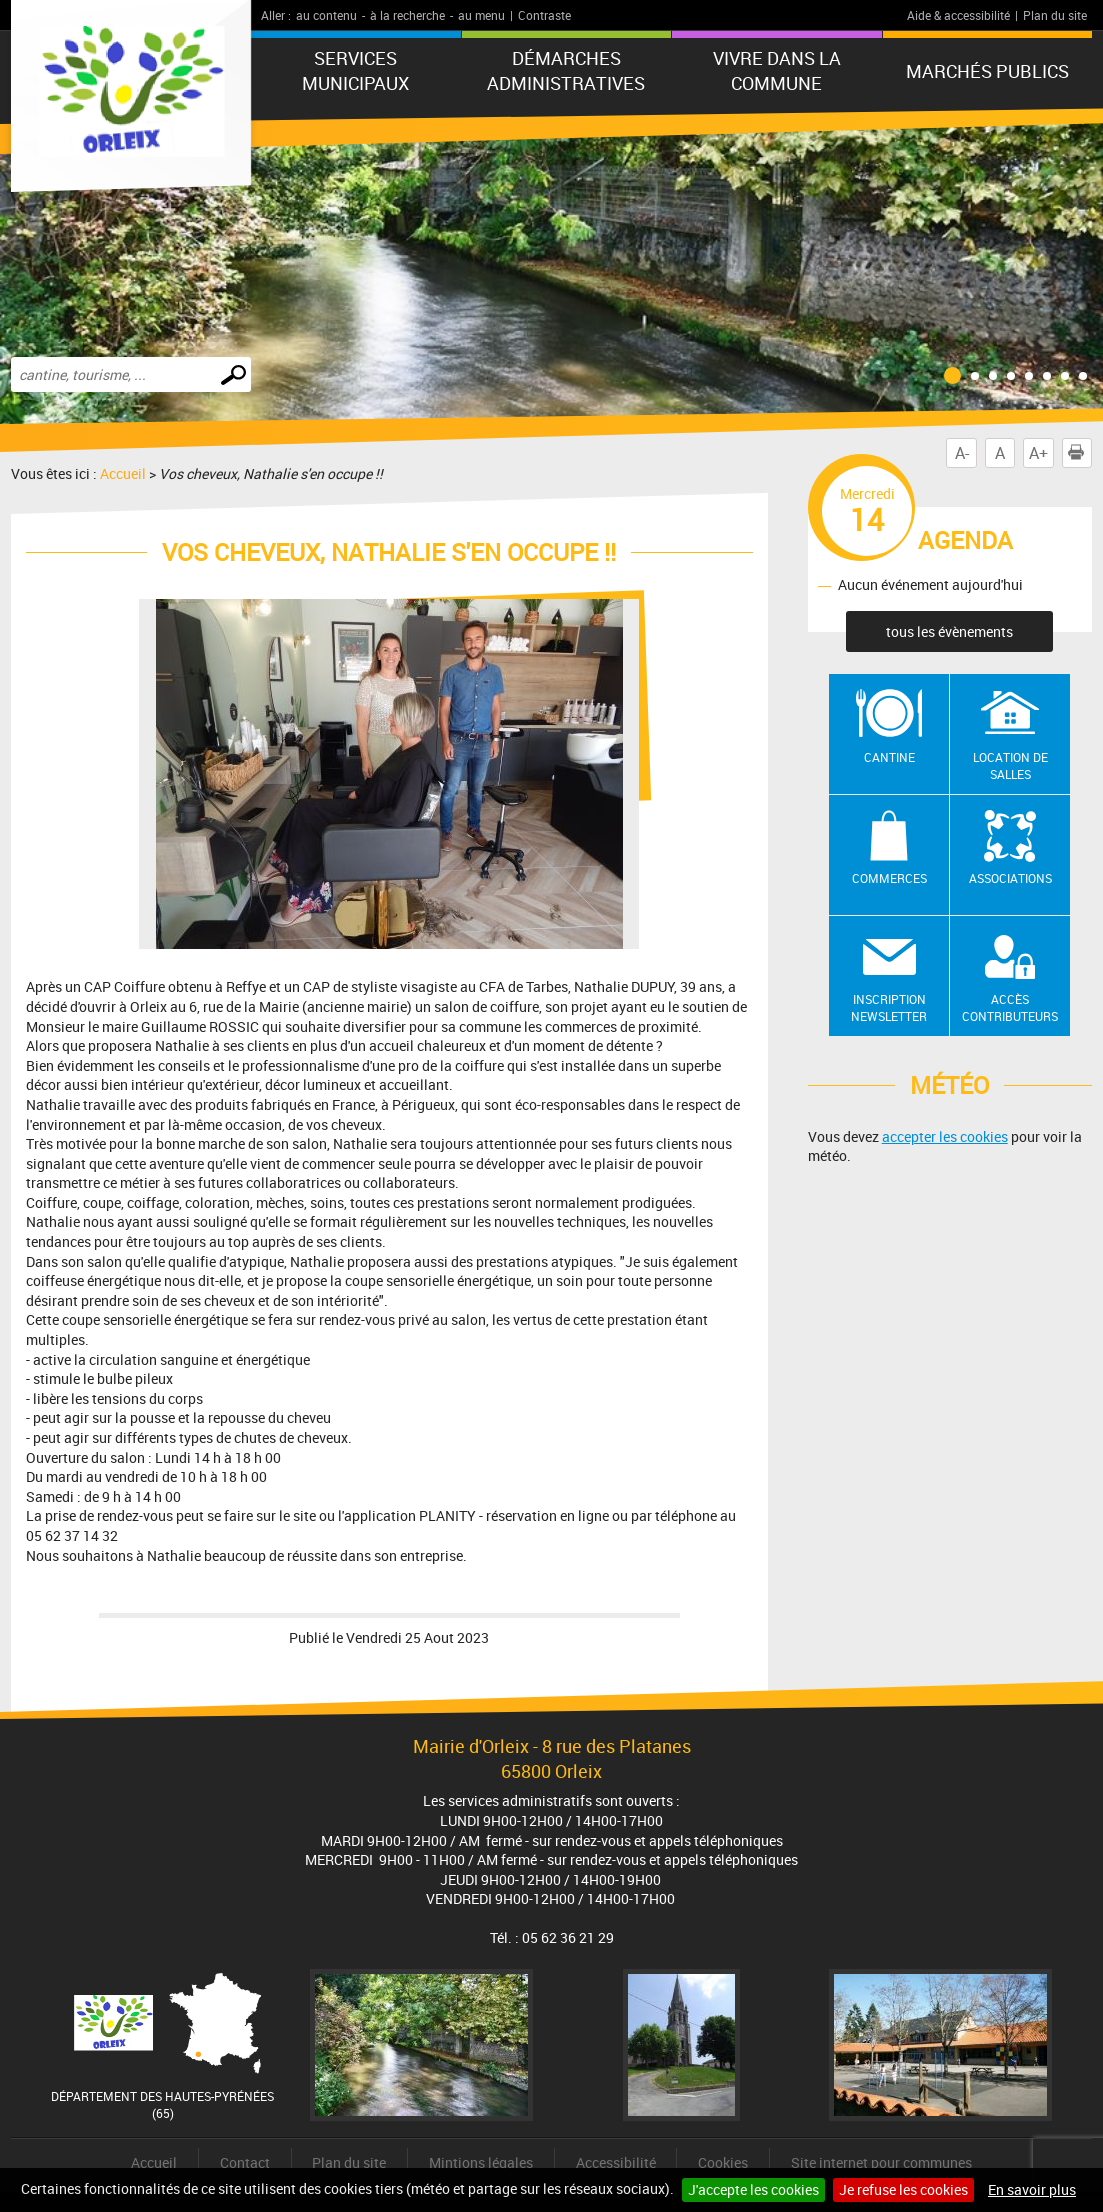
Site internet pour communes (881, 2162)
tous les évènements (949, 631)
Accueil (123, 473)
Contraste (544, 15)
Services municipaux (355, 70)
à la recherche (407, 15)
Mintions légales (481, 2162)
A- (962, 453)
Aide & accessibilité (958, 15)
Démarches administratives (566, 70)
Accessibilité (616, 2162)
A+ (1038, 453)
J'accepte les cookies (753, 2189)
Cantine (889, 757)
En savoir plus (1032, 2189)
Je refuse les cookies (903, 2189)
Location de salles (1010, 765)
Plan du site (1055, 15)
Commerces (889, 878)
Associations (1010, 878)
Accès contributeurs (1010, 1007)
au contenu (326, 15)
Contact (245, 2162)
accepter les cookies (945, 1136)
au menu (481, 15)
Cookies (723, 2162)
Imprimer (1080, 453)
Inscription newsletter (889, 1007)
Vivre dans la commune (777, 70)
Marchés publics (987, 71)
